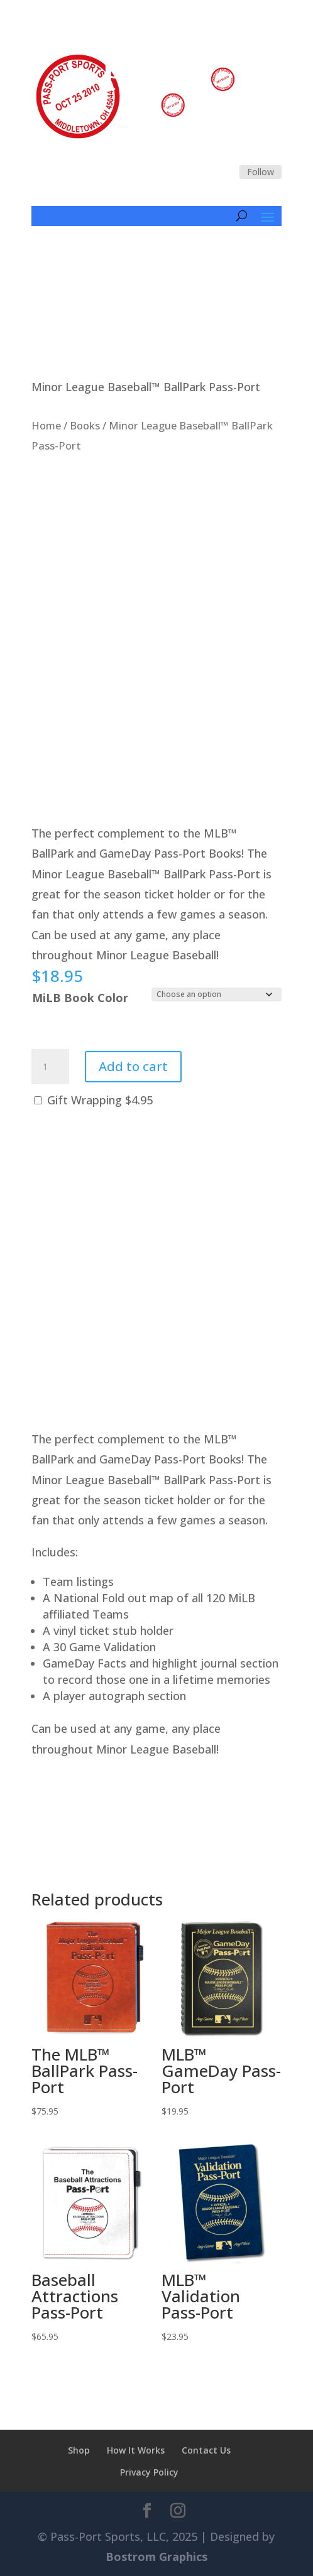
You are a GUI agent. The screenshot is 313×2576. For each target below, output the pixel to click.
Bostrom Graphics (156, 2556)
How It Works (136, 2450)
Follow (260, 172)
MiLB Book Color (80, 997)
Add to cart (133, 1066)
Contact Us (206, 2450)
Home (46, 425)
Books (85, 425)
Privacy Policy (149, 2472)
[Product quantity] (50, 1066)
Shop (79, 2450)
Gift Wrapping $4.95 (93, 1099)
